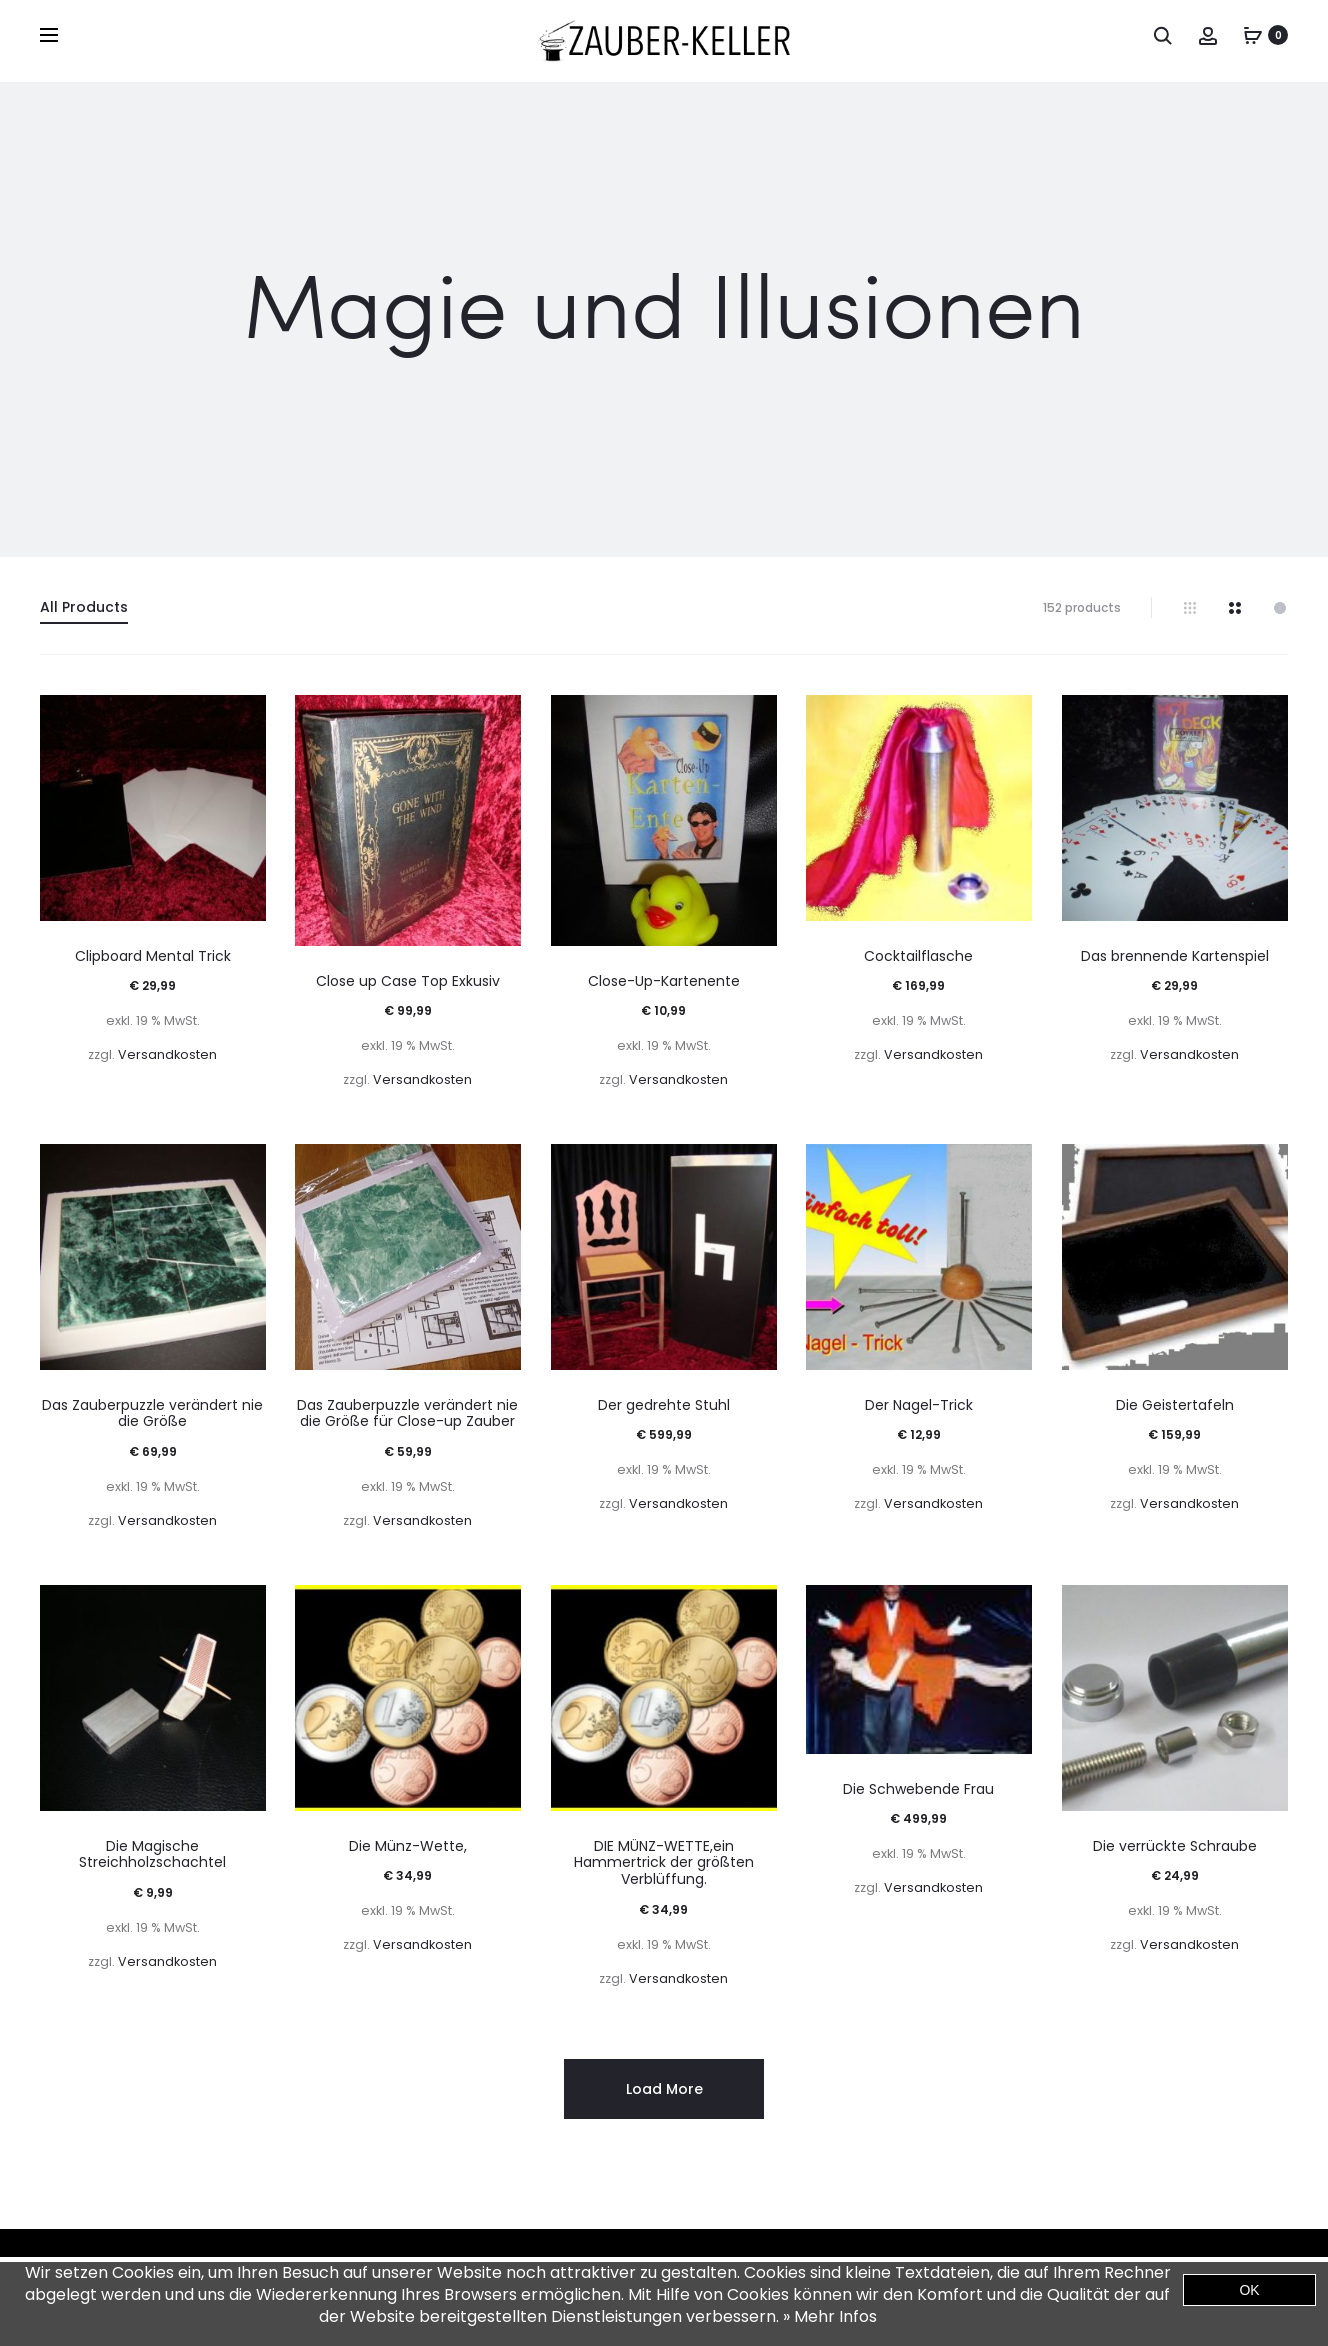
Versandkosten (167, 1054)
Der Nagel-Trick (919, 1405)
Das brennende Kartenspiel (1175, 956)
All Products (84, 607)
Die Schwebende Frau (918, 1789)
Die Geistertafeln (1175, 1405)
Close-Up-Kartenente (664, 981)
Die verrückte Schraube (1175, 1846)
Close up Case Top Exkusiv (408, 981)
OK (1249, 2290)
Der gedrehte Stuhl (664, 1405)
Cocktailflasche (918, 956)
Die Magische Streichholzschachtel (152, 1854)
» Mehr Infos (830, 2316)
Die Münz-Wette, (408, 1846)
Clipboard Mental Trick (153, 956)
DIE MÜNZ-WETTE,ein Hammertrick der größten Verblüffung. (664, 1863)
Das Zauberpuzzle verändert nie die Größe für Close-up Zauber (407, 1413)
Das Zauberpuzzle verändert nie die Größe (152, 1413)
